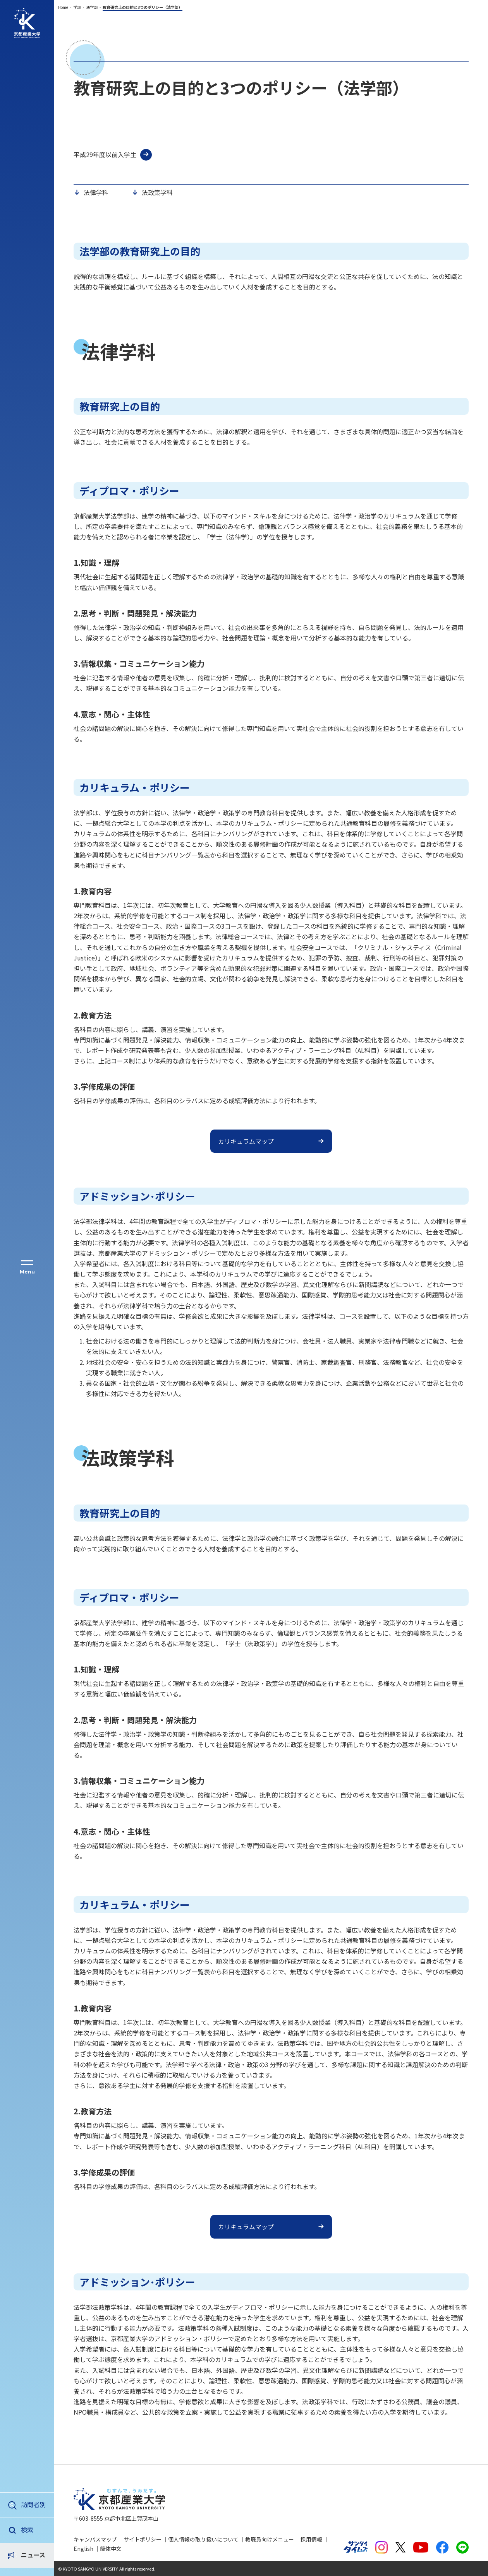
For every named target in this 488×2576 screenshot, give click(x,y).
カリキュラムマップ (246, 1141)
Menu (27, 1272)
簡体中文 (111, 2548)
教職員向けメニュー (269, 2539)
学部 (77, 7)
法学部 (92, 7)
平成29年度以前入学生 (105, 154)
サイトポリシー (143, 2539)
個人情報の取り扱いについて (203, 2539)
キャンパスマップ (95, 2539)
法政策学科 (157, 192)
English (83, 2548)
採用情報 (311, 2539)
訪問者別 (33, 2504)
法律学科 (96, 192)
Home (63, 7)
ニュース (33, 2529)
